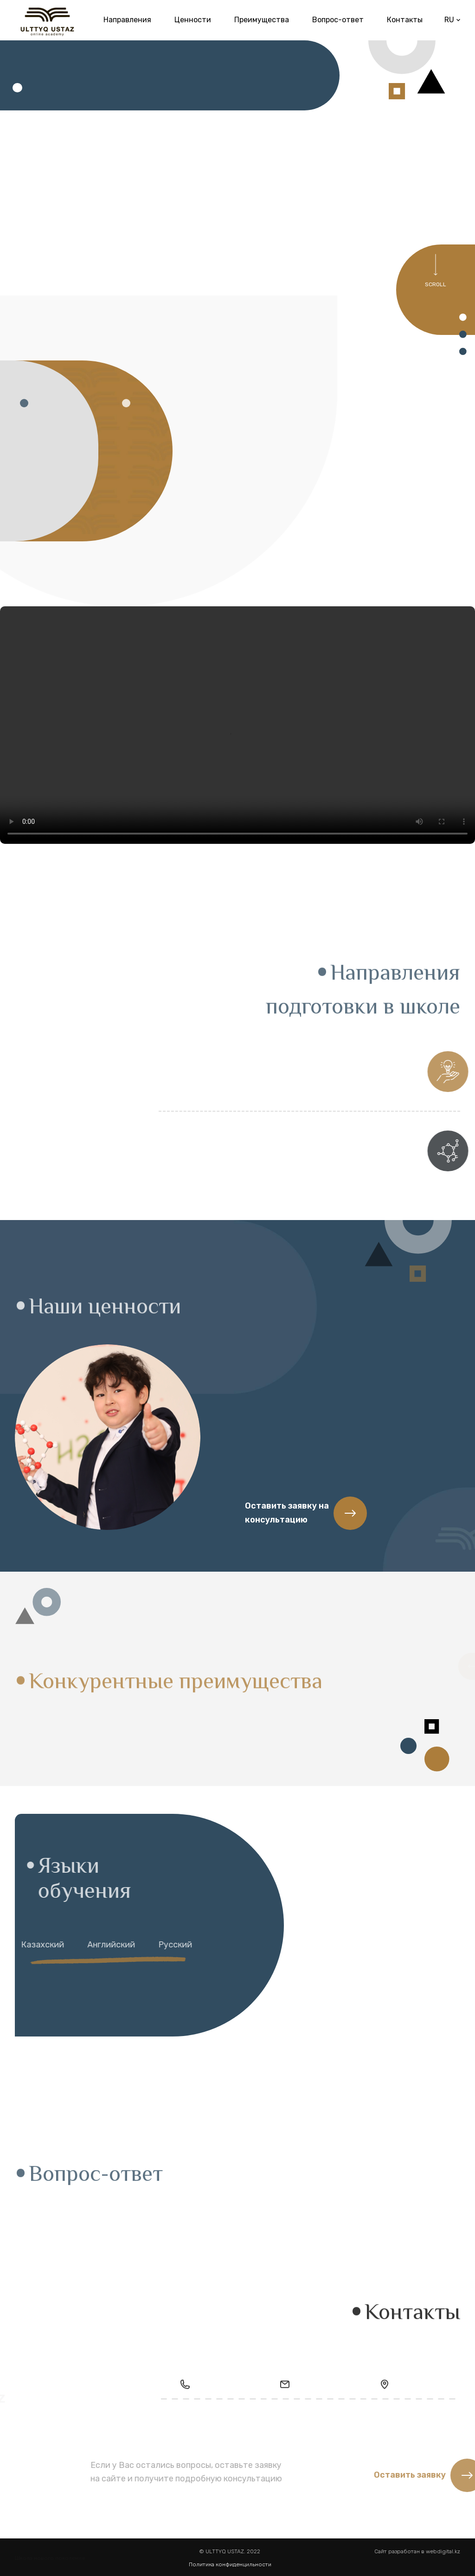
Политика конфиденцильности (230, 2564)
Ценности (192, 18)
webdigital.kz (443, 2557)
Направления (127, 18)
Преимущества (261, 18)
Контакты (405, 18)
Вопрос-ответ (338, 18)
